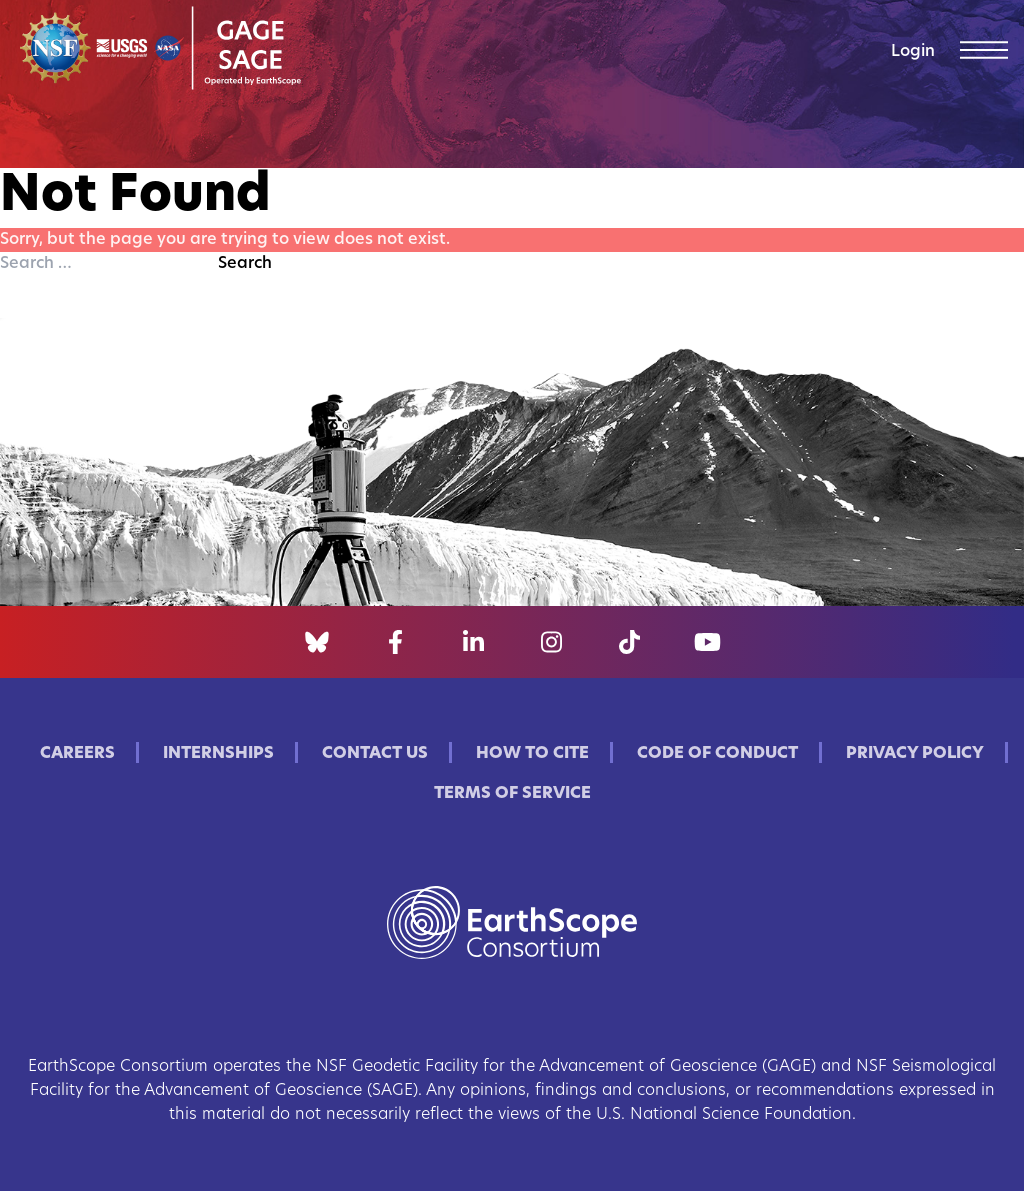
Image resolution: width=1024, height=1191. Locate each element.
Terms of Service (512, 794)
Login (913, 52)
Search (245, 264)
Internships (218, 754)
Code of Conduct (717, 754)
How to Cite (532, 754)
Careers (77, 754)
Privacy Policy (915, 754)
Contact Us (375, 754)
